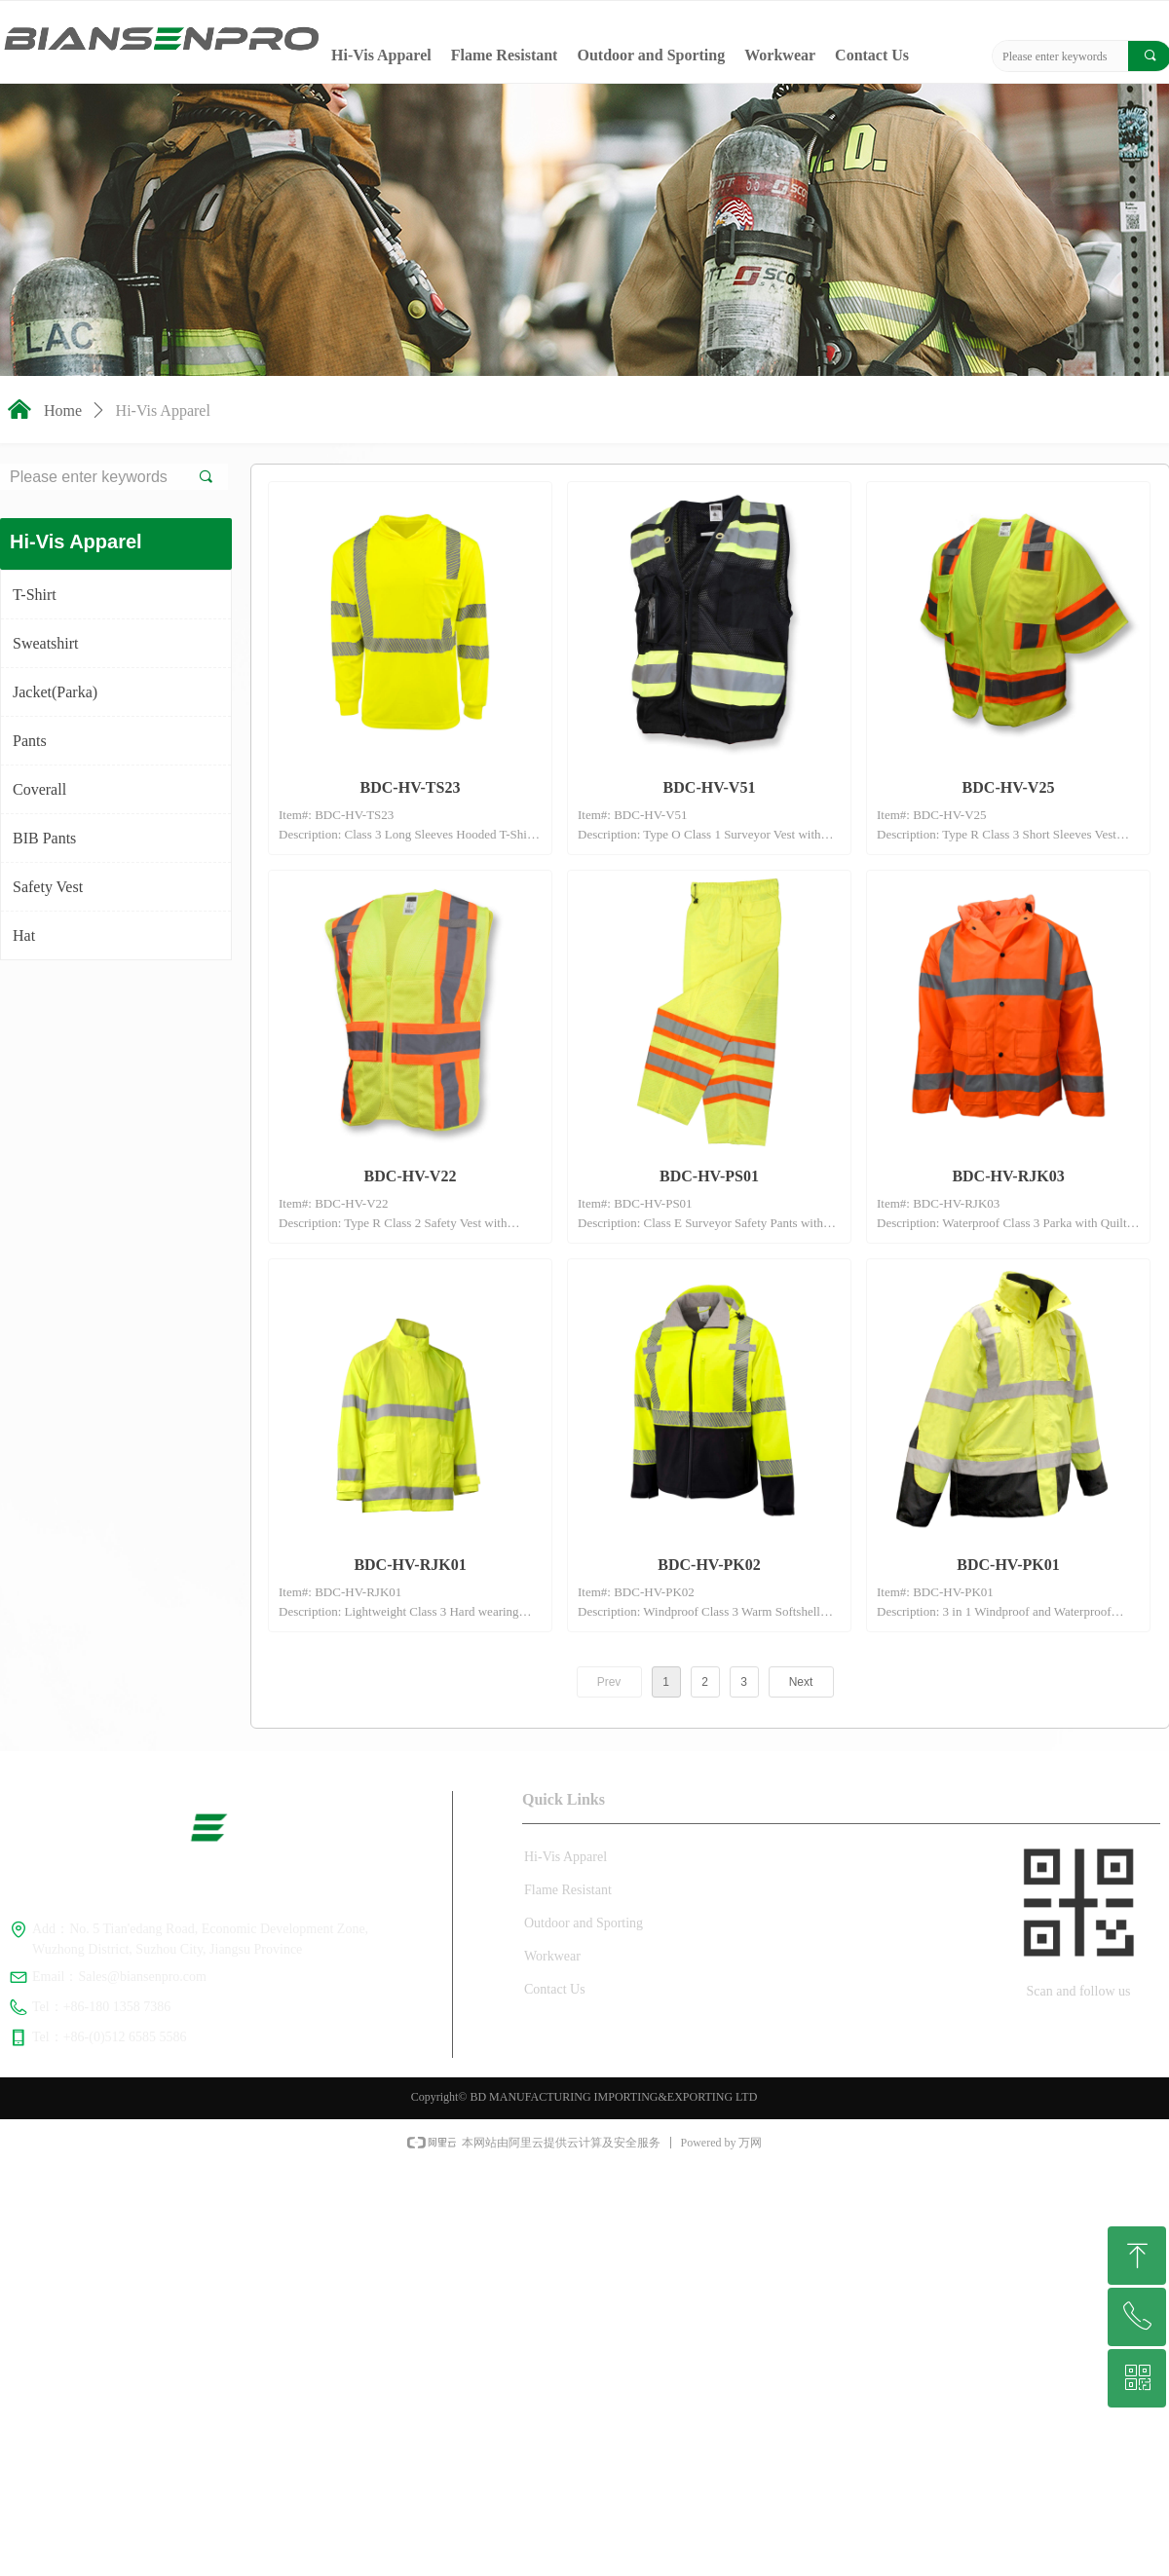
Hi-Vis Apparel (163, 410)
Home (63, 410)
